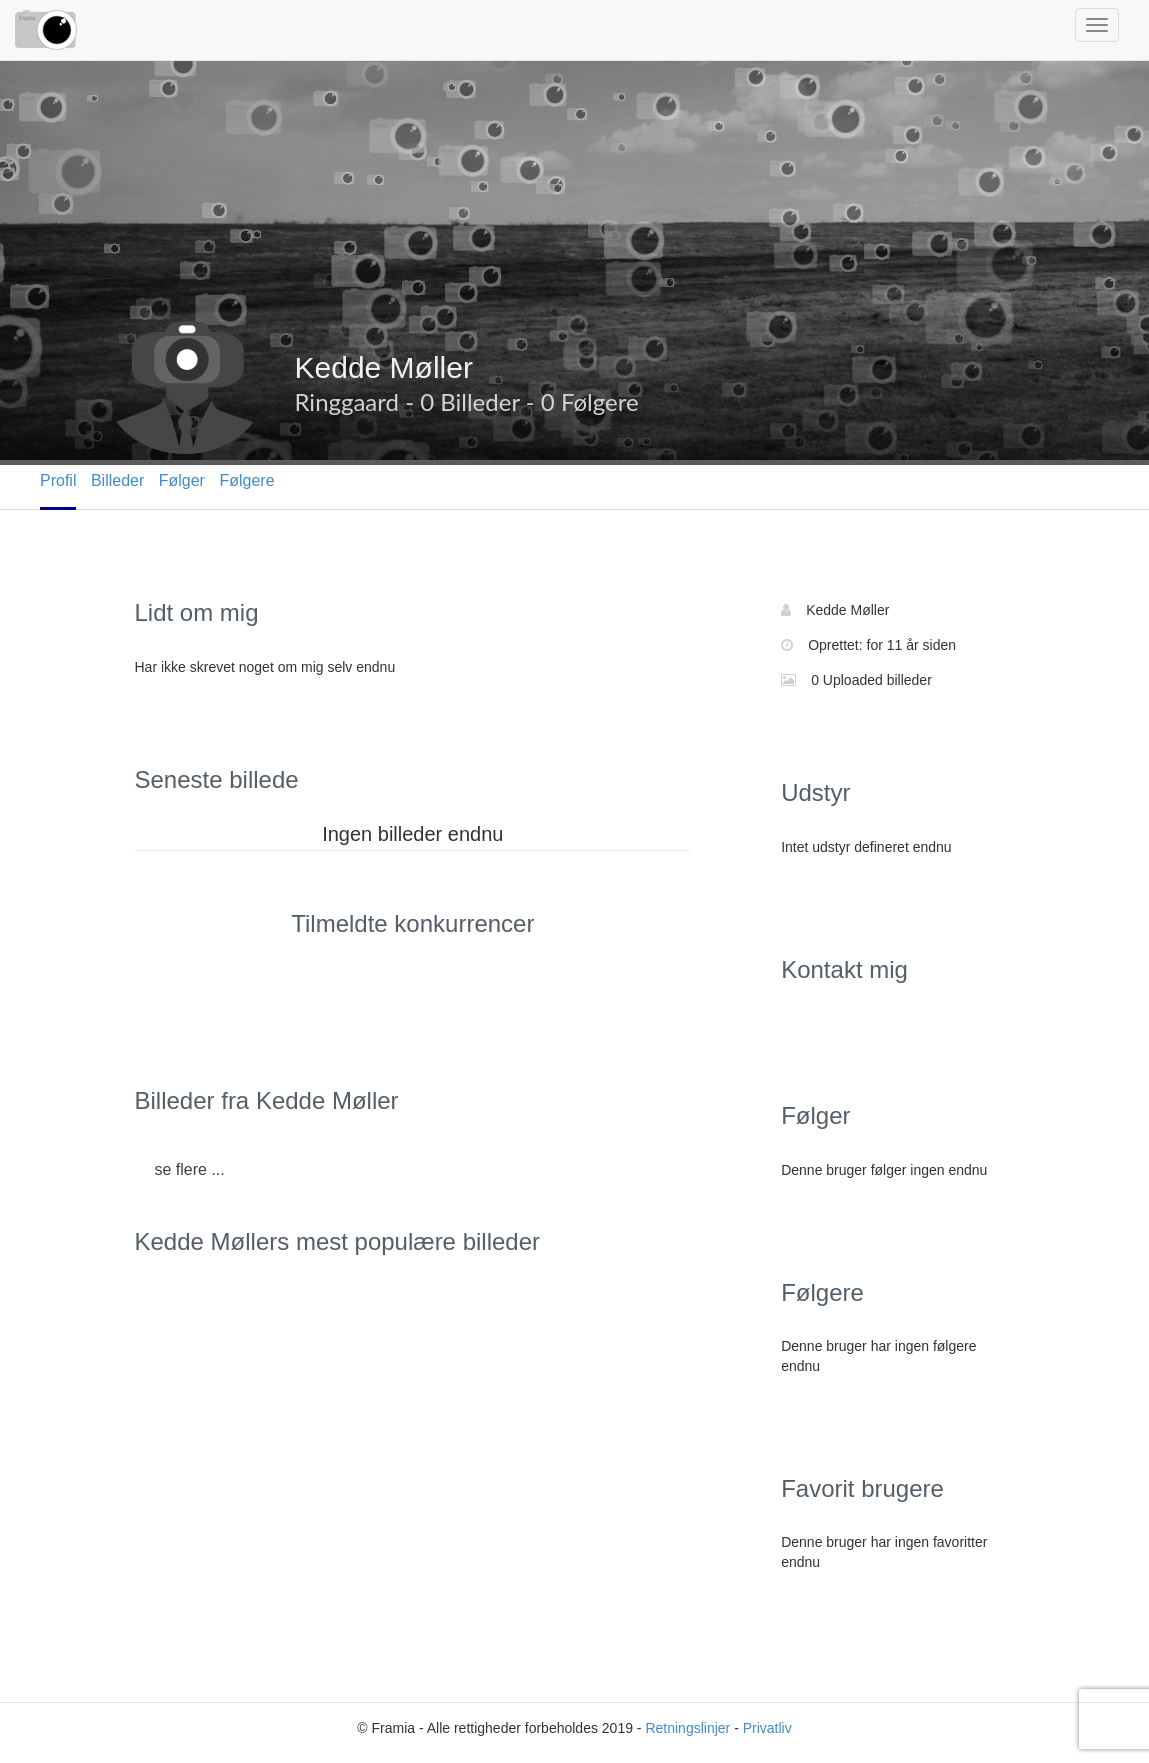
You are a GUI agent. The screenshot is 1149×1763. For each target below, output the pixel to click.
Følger (182, 480)
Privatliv (767, 1728)
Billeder (117, 480)
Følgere (246, 480)
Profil (58, 480)
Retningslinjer (687, 1728)
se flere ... (190, 1169)
